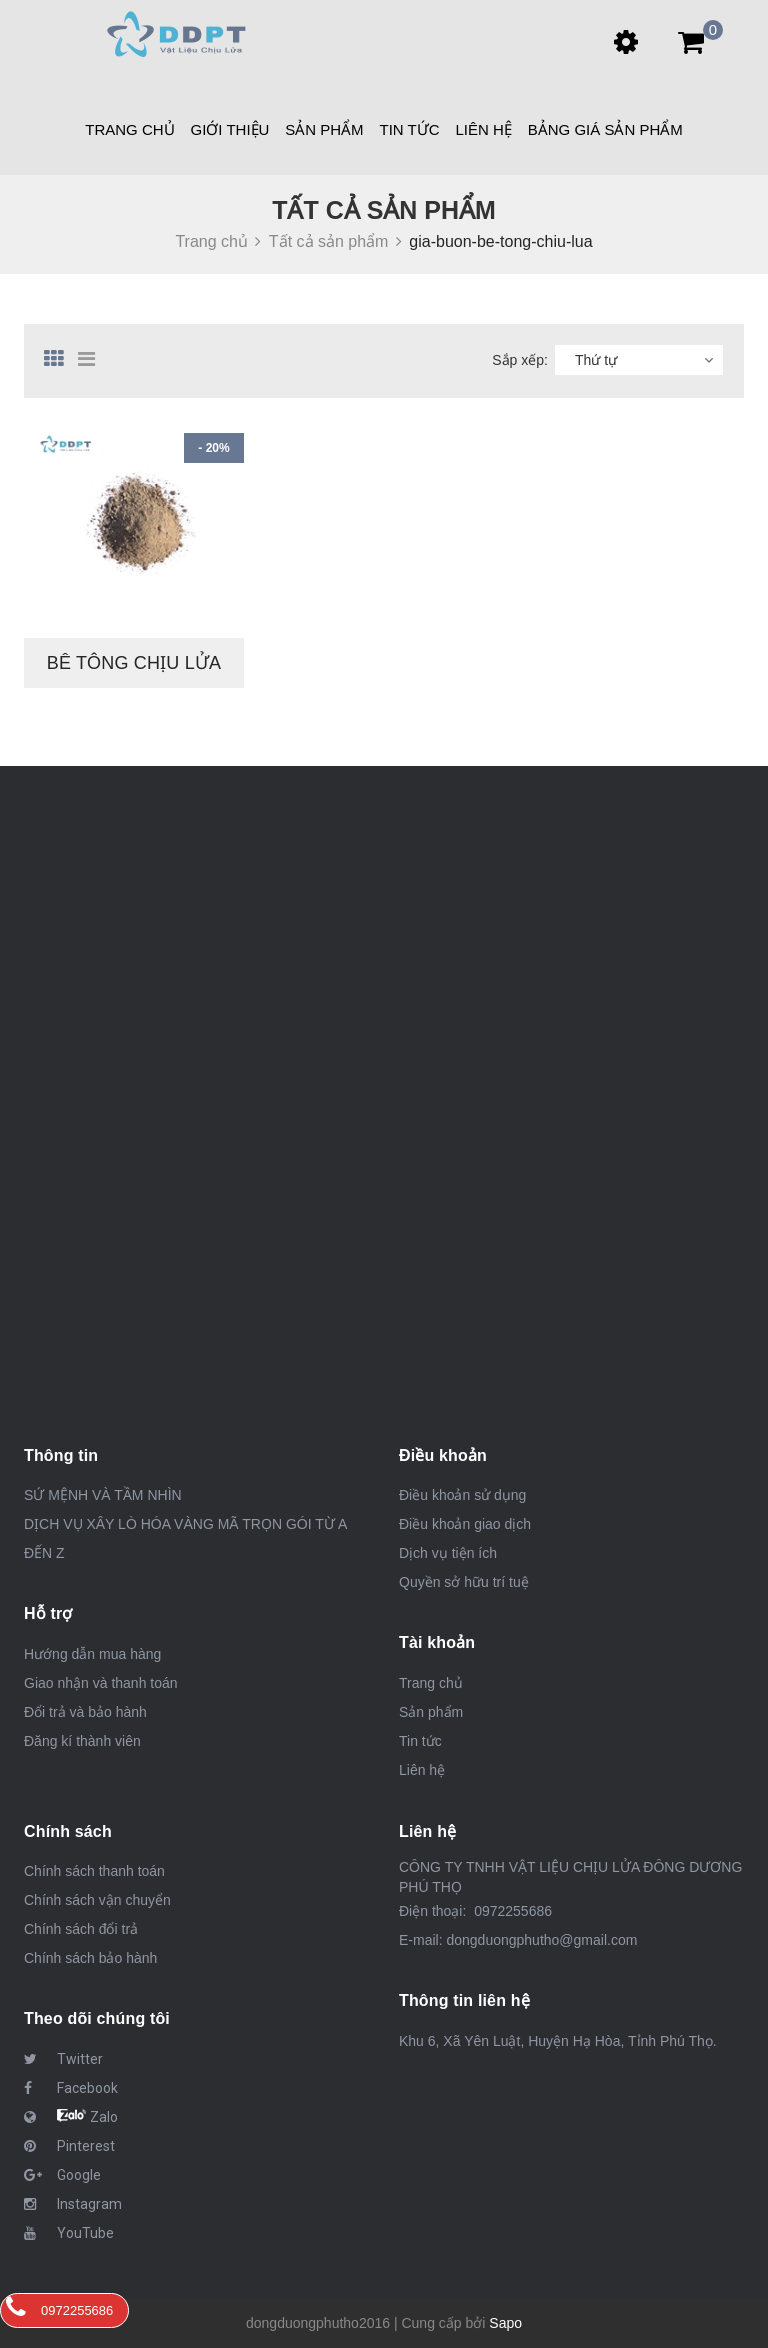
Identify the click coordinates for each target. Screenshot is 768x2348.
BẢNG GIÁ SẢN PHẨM (605, 129)
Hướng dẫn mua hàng (92, 1654)
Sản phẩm (324, 129)
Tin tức (420, 1741)
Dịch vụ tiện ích (448, 1553)
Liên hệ (483, 129)
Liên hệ (422, 1770)
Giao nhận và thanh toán (101, 1683)
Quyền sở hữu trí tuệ (464, 1582)
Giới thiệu (229, 129)
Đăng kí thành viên (82, 1741)
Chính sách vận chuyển (97, 1900)
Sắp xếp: (520, 360)
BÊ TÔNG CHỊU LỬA (134, 663)
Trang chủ (431, 1683)
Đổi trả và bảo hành (85, 1712)
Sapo (505, 2323)
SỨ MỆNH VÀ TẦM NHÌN (103, 1495)
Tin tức (410, 129)
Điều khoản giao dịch (465, 1524)
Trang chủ (129, 129)
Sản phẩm (431, 1712)
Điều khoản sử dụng (462, 1495)
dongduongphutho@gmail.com (541, 1940)
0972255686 (511, 1911)
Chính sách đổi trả (81, 1929)
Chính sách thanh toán (94, 1871)
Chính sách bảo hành (90, 1958)
